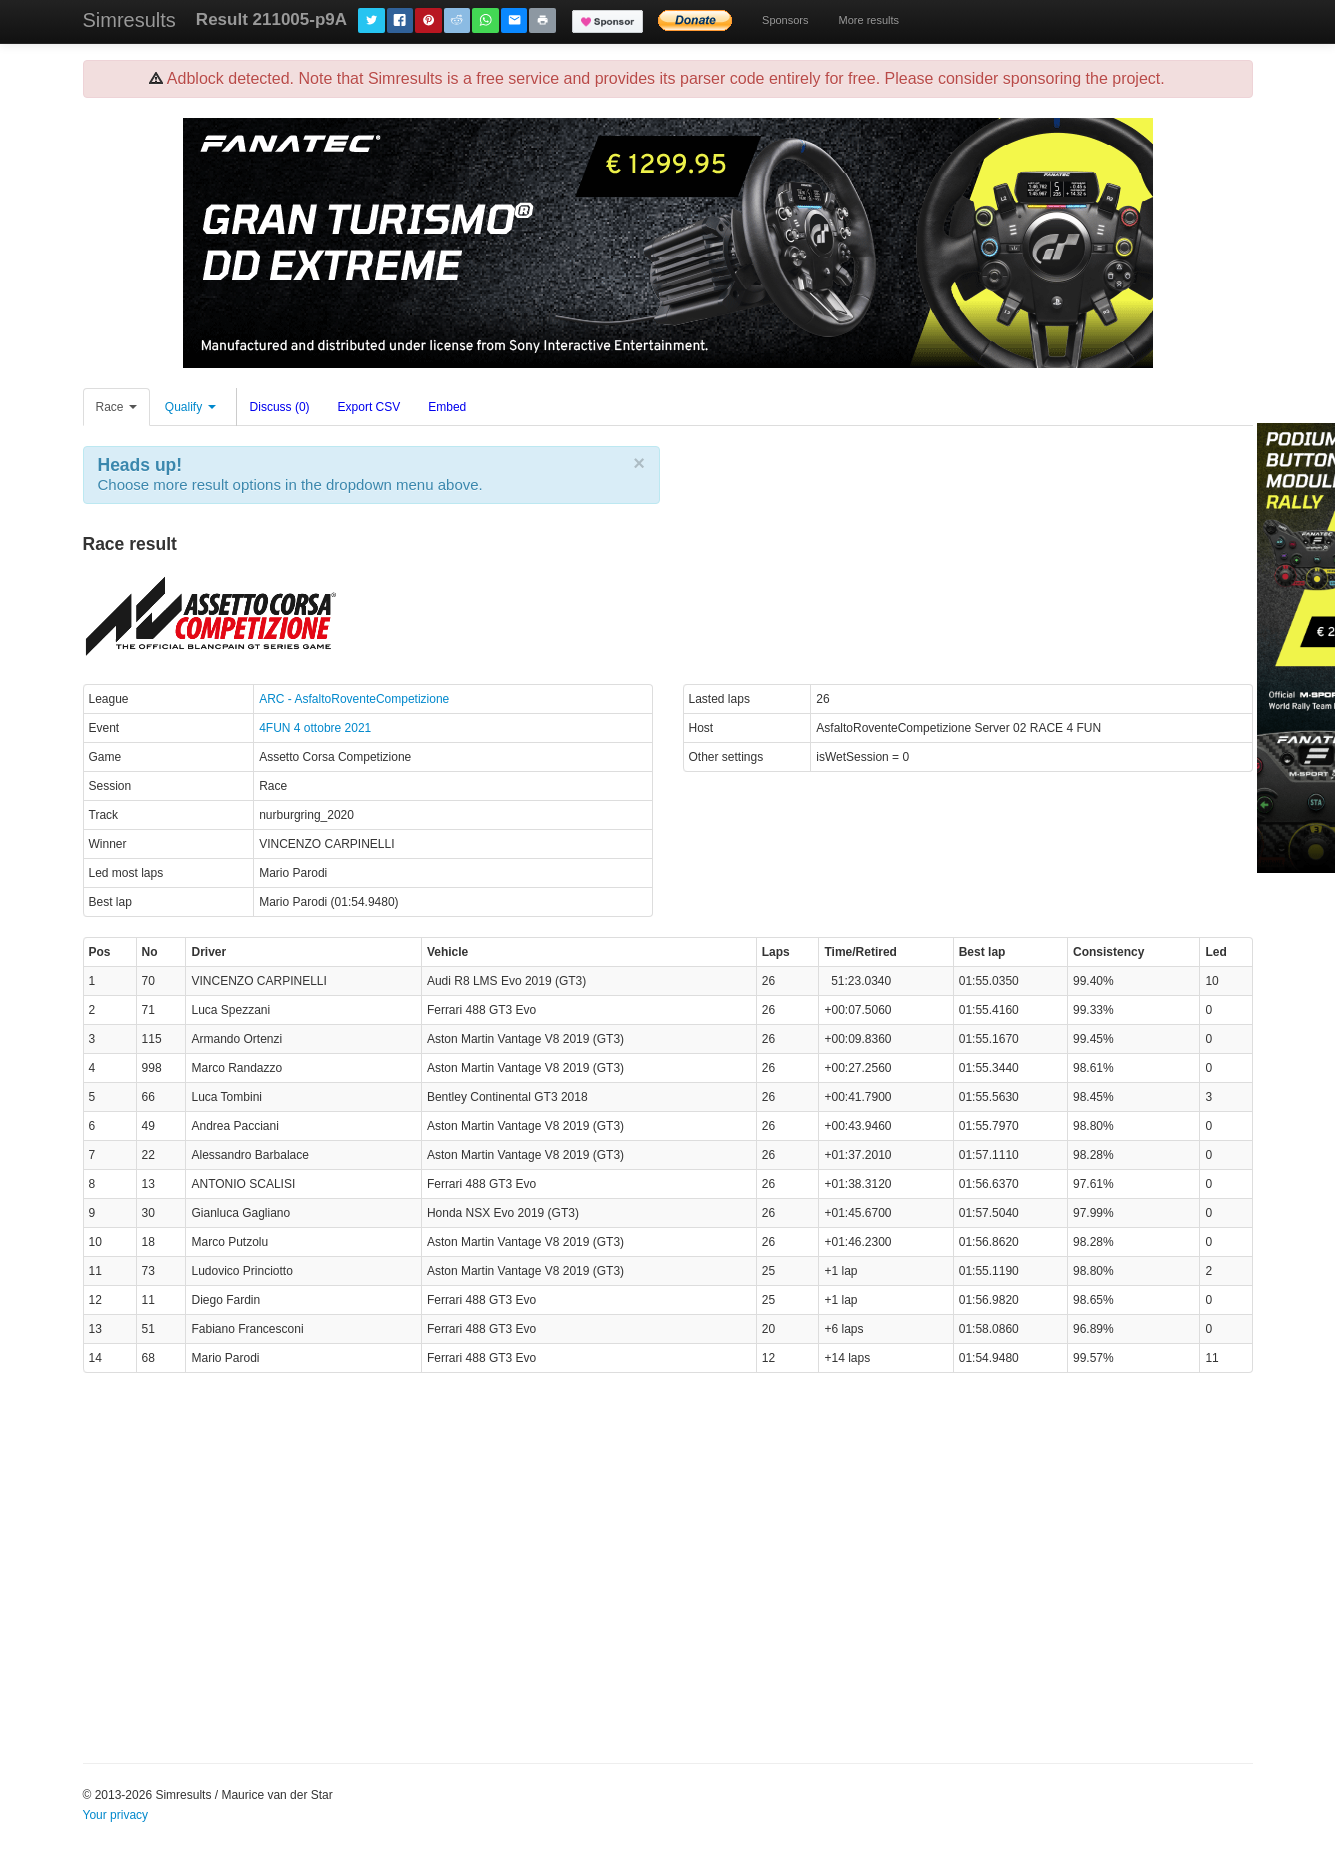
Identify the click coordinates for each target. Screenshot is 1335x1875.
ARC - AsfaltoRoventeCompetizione (354, 699)
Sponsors (785, 20)
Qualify (190, 407)
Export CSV (369, 407)
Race (116, 407)
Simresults (129, 20)
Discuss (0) (280, 407)
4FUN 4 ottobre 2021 (315, 728)
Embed (447, 407)
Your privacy (116, 1815)
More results (869, 20)
